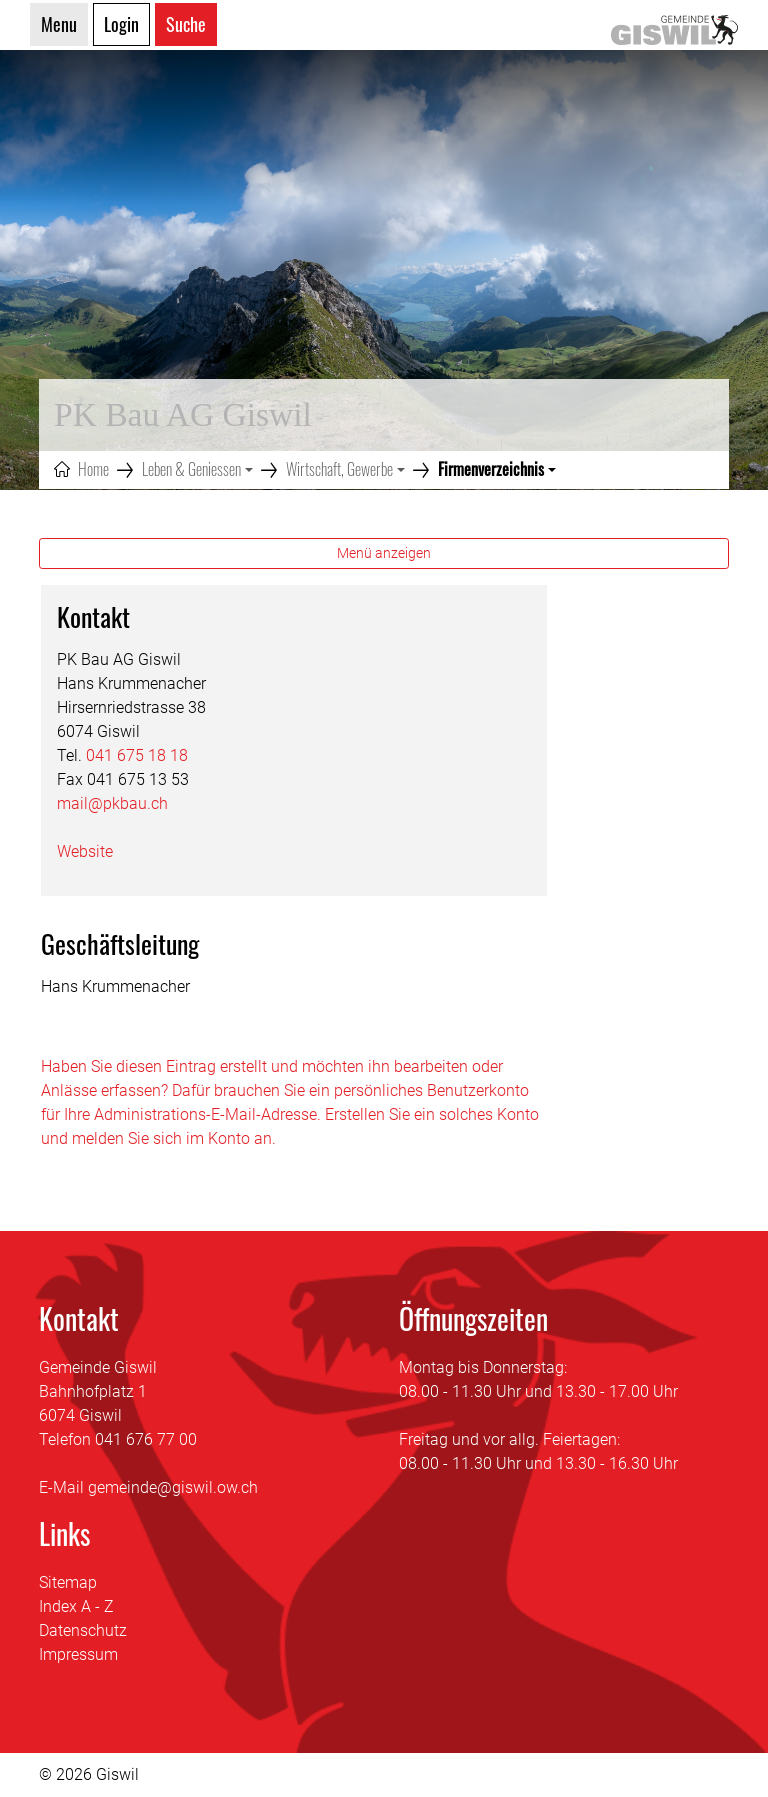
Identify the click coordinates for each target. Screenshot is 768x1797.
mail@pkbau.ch (112, 803)
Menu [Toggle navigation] (59, 24)
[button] (197, 469)
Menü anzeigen (384, 553)
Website (95, 851)
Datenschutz (83, 1630)
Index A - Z (76, 1606)
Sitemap (68, 1582)
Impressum (78, 1654)
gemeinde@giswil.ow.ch (173, 1487)
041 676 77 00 (146, 1439)
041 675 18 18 (137, 755)
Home (93, 469)
